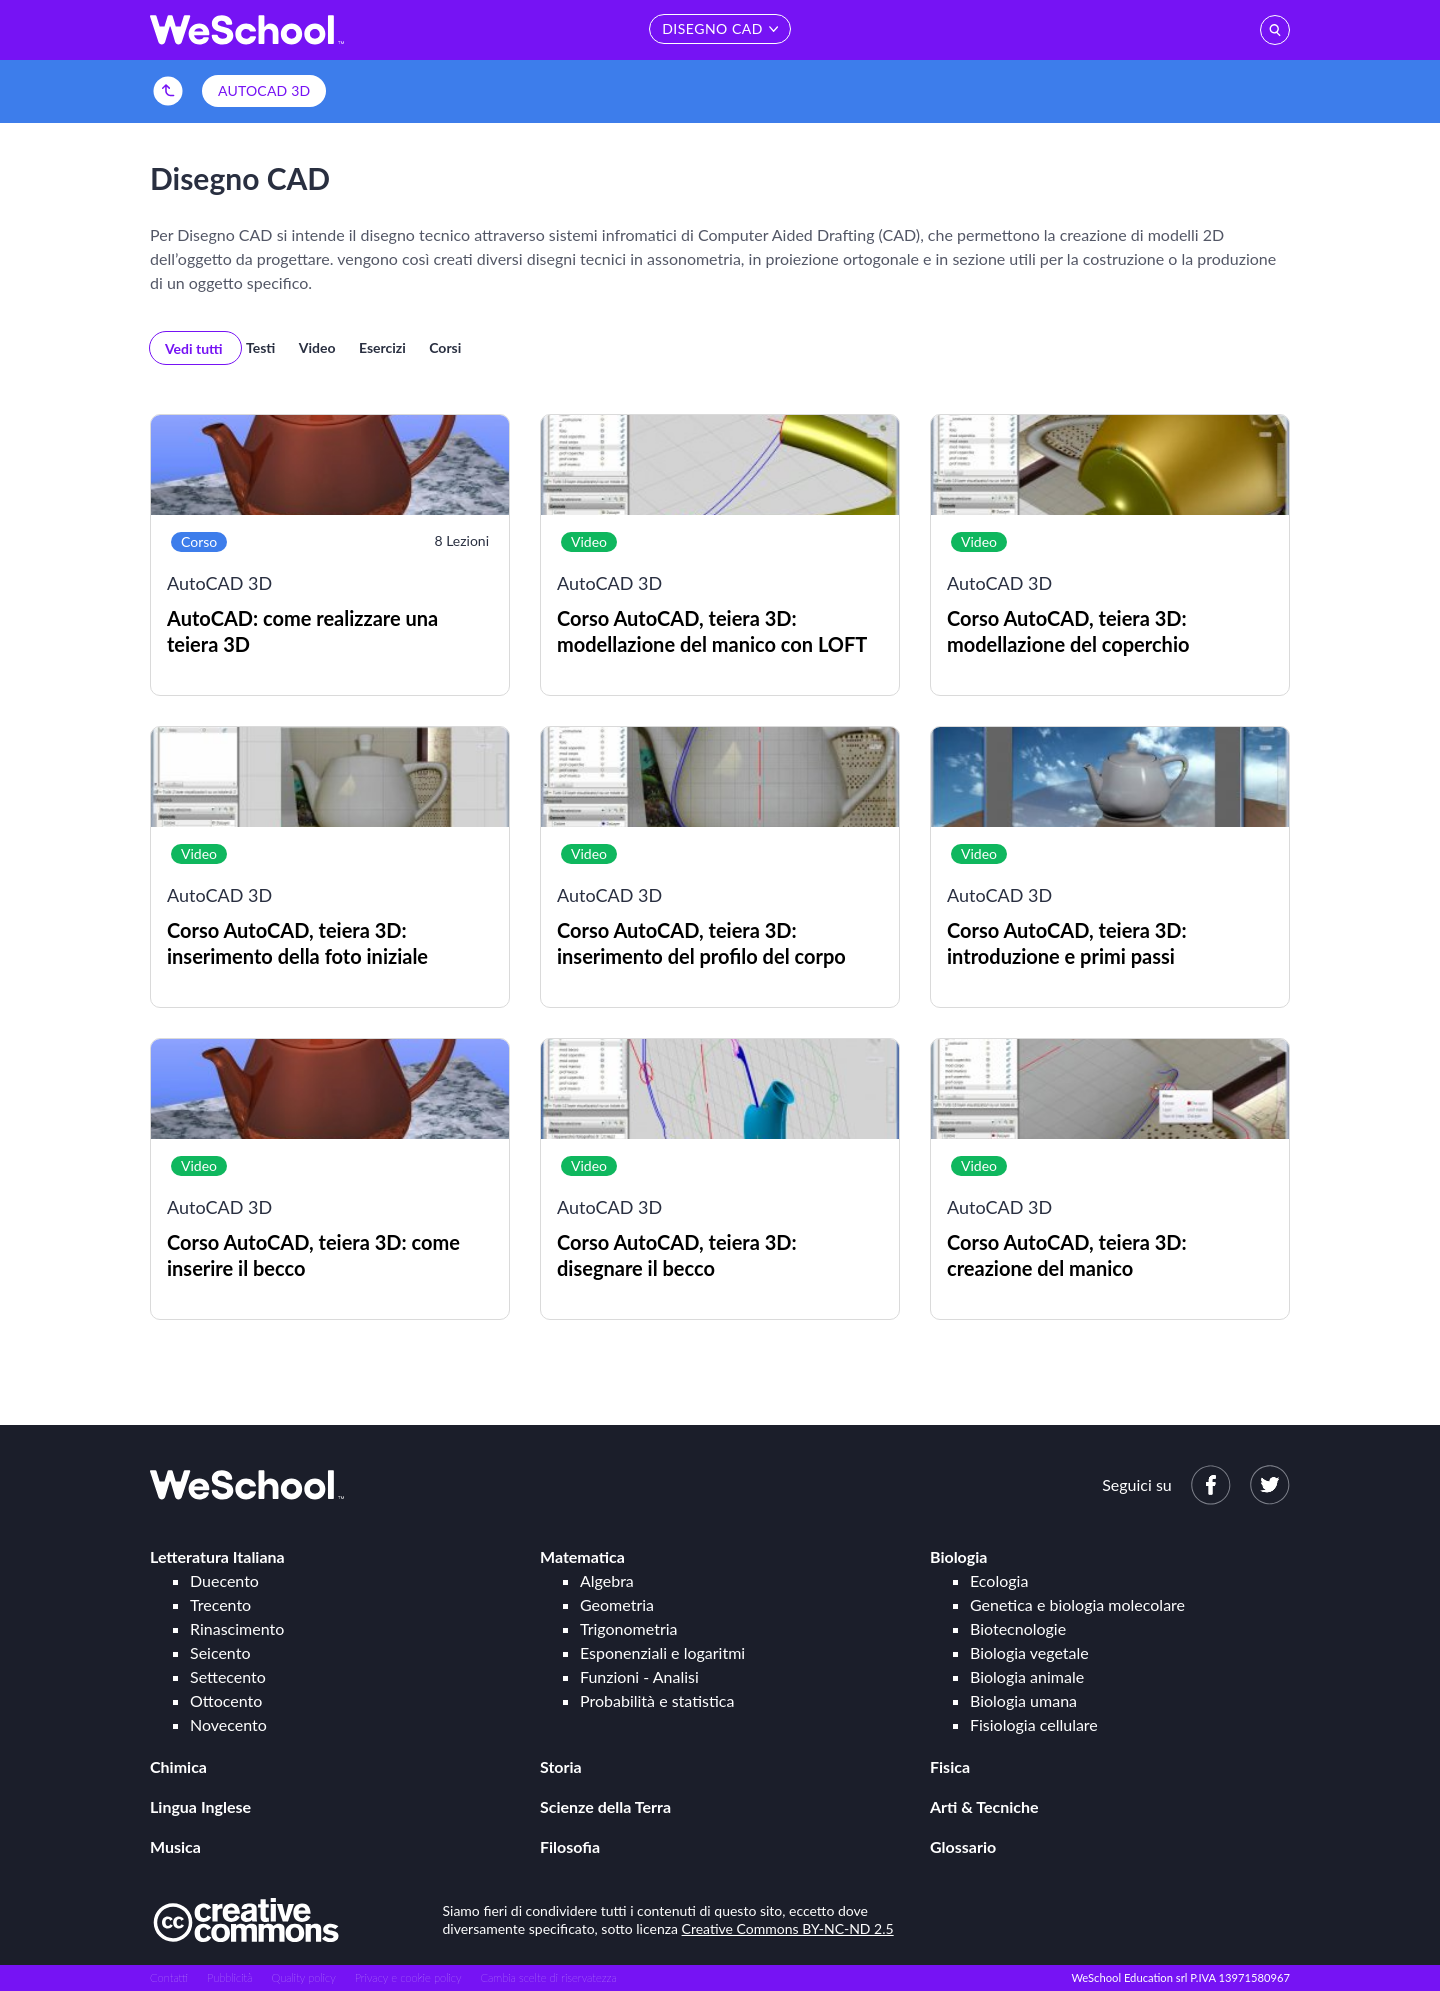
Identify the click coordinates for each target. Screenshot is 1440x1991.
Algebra (607, 1580)
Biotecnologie (1018, 1628)
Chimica (178, 1766)
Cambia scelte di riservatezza (548, 1977)
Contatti (169, 1977)
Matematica (582, 1556)
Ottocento (226, 1700)
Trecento (220, 1604)
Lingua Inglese (200, 1806)
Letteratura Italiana (217, 1556)
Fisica (950, 1766)
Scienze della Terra (605, 1806)
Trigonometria (629, 1628)
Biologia (958, 1556)
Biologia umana (1023, 1700)
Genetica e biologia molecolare (1077, 1604)
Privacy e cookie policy (408, 1977)
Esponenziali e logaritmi (662, 1652)
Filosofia (570, 1846)
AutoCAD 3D (264, 90)
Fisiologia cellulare (1034, 1724)
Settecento (228, 1676)
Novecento (228, 1724)
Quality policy (303, 1977)
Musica (175, 1846)
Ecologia (999, 1580)
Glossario (963, 1846)
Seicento (220, 1652)
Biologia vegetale (1029, 1652)
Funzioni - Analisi (639, 1676)
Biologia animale (1027, 1676)
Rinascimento (237, 1628)
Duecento (224, 1580)
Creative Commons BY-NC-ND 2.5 (788, 1928)
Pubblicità (230, 1977)
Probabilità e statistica (657, 1700)
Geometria (617, 1604)
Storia (561, 1766)
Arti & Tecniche (984, 1806)
